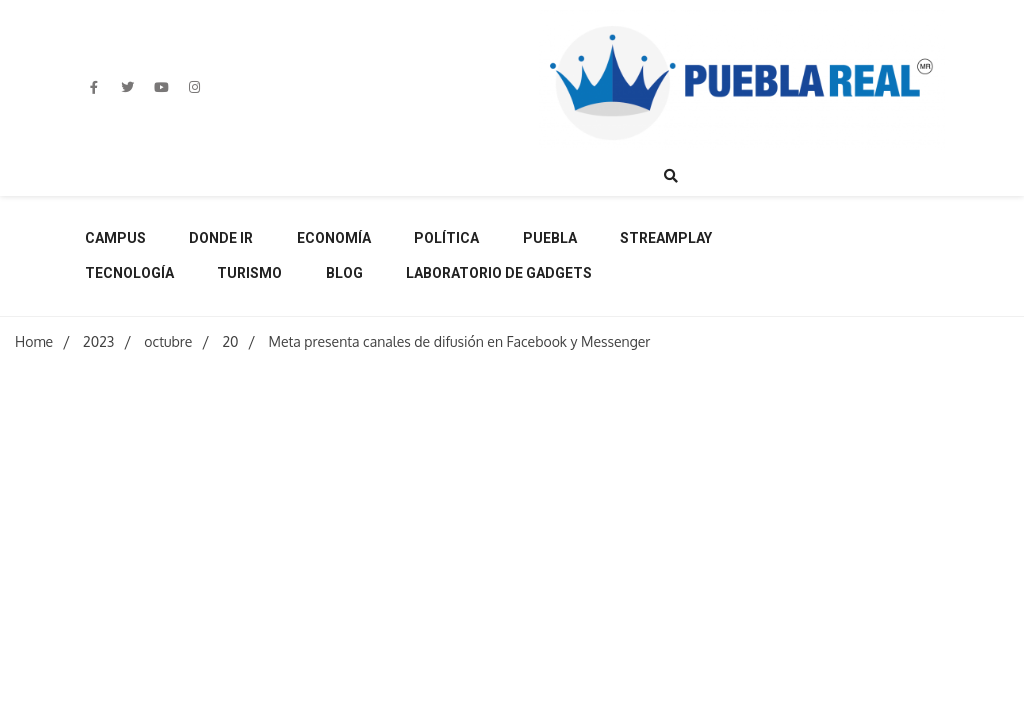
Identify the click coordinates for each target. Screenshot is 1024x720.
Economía (334, 238)
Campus (115, 238)
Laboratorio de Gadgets (499, 273)
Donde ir (221, 238)
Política (446, 238)
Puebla (550, 238)
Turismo (249, 273)
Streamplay (666, 238)
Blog (344, 273)
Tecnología (129, 273)
